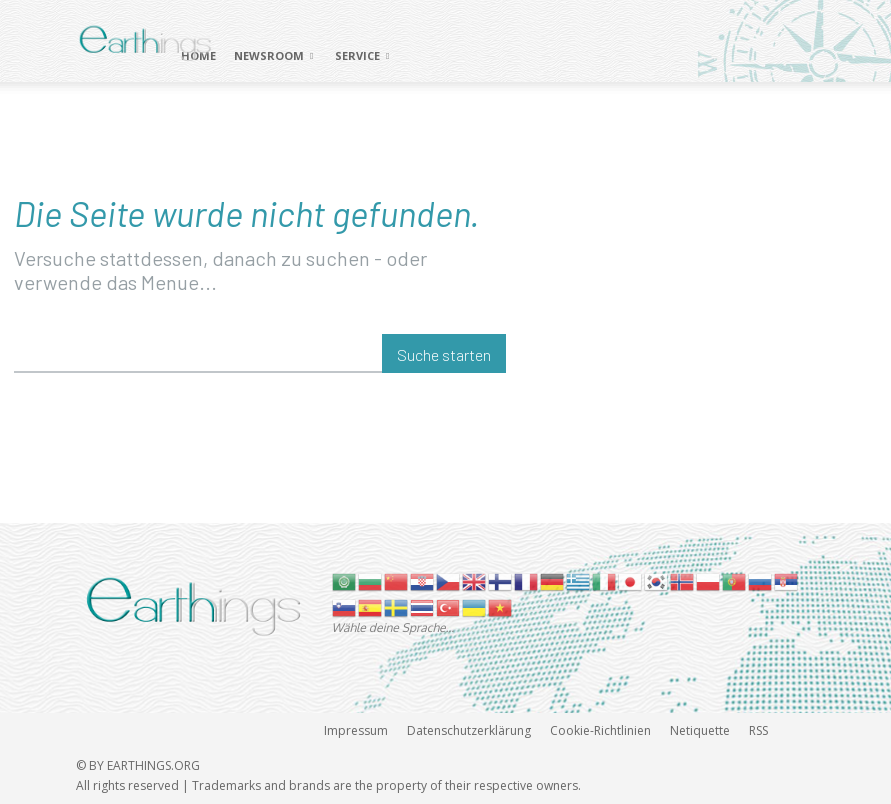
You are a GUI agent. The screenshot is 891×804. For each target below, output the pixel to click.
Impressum (356, 730)
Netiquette (700, 730)
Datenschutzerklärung (469, 730)
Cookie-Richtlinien (600, 730)
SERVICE (362, 55)
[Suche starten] (444, 353)
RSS (758, 730)
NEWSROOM (273, 55)
